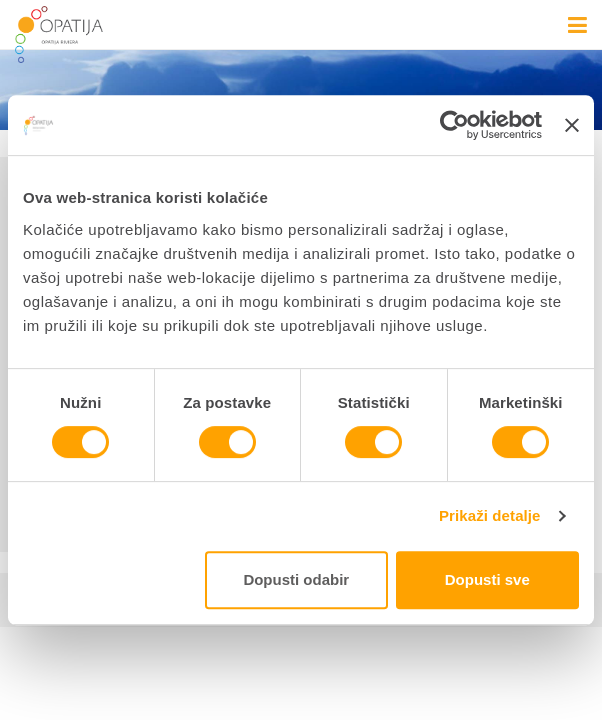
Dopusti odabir (296, 579)
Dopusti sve (487, 579)
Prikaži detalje (490, 515)
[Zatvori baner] (572, 125)
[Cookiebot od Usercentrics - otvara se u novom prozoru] (454, 125)
